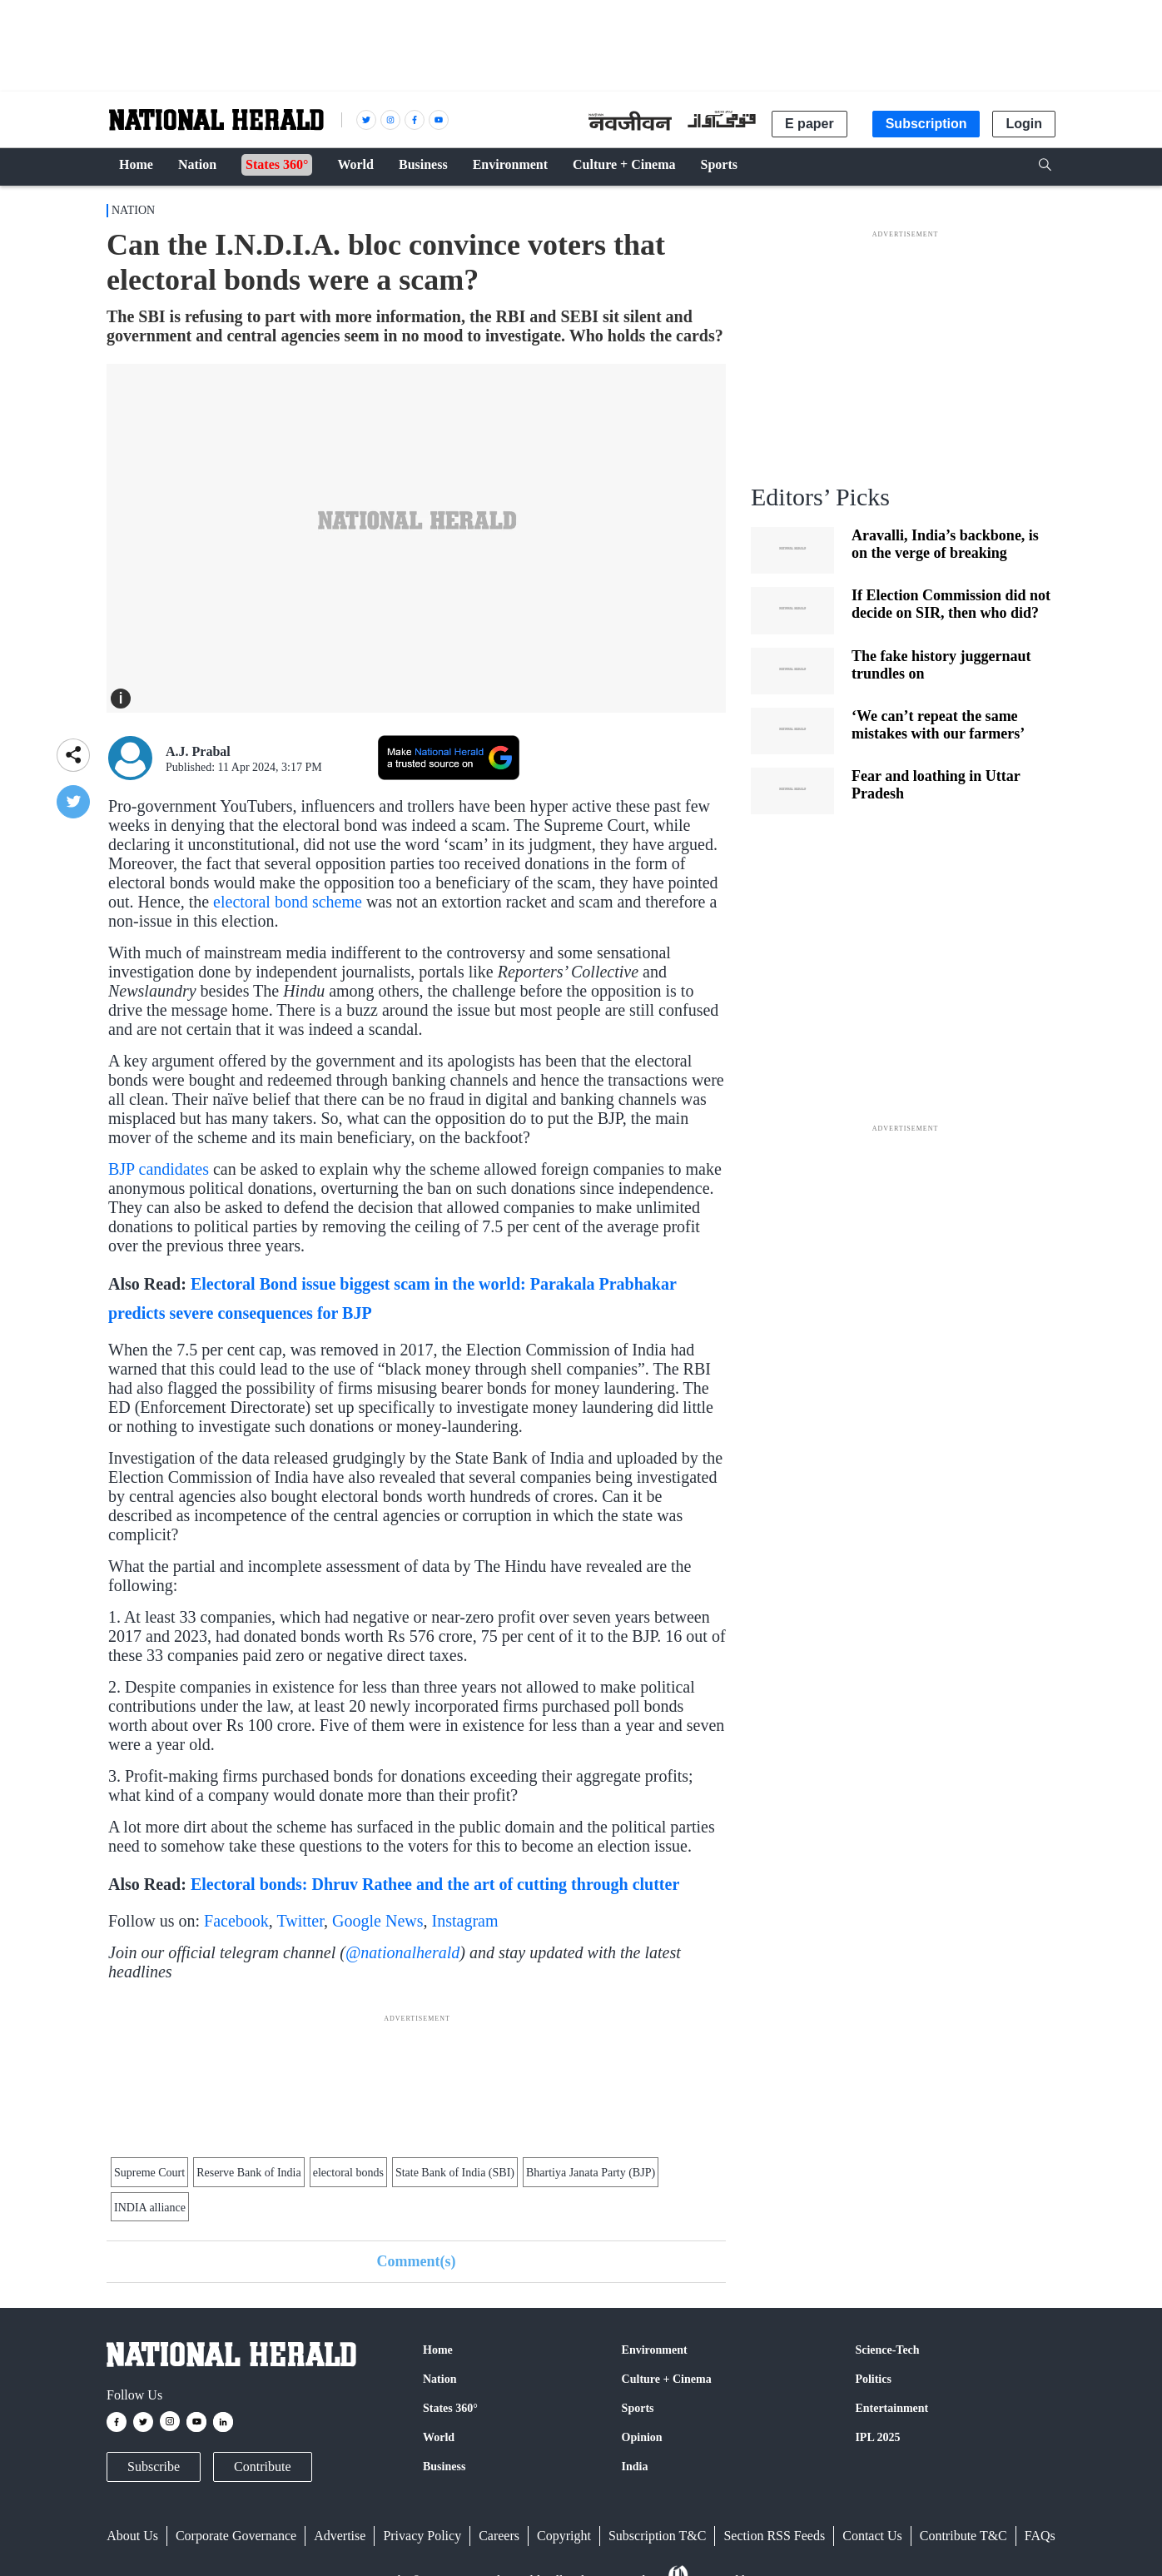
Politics (873, 2379)
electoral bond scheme (287, 902)
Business (444, 2466)
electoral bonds (348, 2172)
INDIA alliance (150, 2207)
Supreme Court (149, 2172)
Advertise (339, 2536)
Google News (377, 1921)
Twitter (300, 1921)
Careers (499, 2536)
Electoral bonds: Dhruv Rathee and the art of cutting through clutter (435, 1884)
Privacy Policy (422, 2536)
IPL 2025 (877, 2437)
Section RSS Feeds (774, 2536)
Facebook (236, 1921)
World (438, 2437)
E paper (809, 124)
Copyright (564, 2536)
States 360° (450, 2408)
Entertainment (891, 2408)
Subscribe (153, 2466)
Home (438, 2350)
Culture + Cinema (667, 2379)
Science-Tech (887, 2350)
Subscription (926, 124)
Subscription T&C (657, 2536)
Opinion (642, 2437)
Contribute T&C (963, 2536)
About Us (132, 2536)
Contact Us (872, 2536)
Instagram (465, 1921)
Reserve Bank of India (248, 2172)
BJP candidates (158, 1169)
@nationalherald (402, 1952)
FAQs (1040, 2536)
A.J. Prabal (198, 751)
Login (1024, 124)
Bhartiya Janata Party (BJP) (590, 2172)
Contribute (262, 2466)
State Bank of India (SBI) (454, 2172)
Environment (655, 2350)
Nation (133, 210)
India (635, 2466)
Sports (638, 2408)
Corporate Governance (236, 2536)
